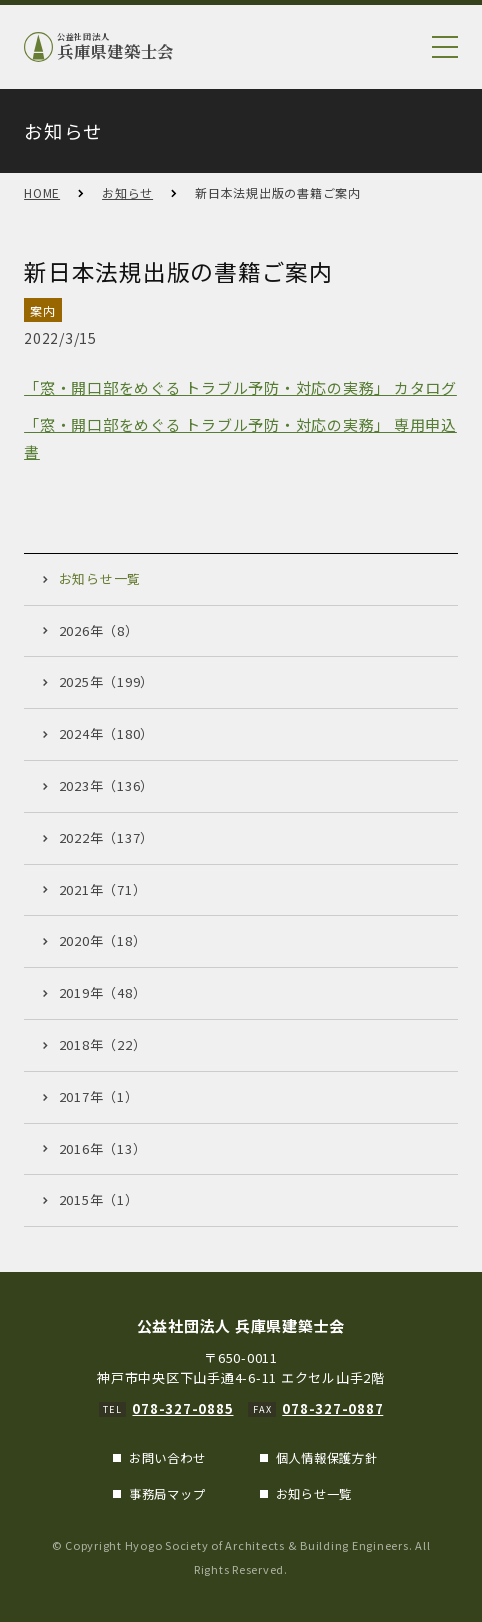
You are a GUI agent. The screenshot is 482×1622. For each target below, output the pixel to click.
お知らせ (127, 192)
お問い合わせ (167, 1458)
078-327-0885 (182, 1408)
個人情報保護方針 (327, 1458)
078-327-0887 (332, 1408)
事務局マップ (167, 1494)
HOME (42, 192)
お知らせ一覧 (314, 1494)
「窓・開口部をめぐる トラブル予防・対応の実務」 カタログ (240, 387)
